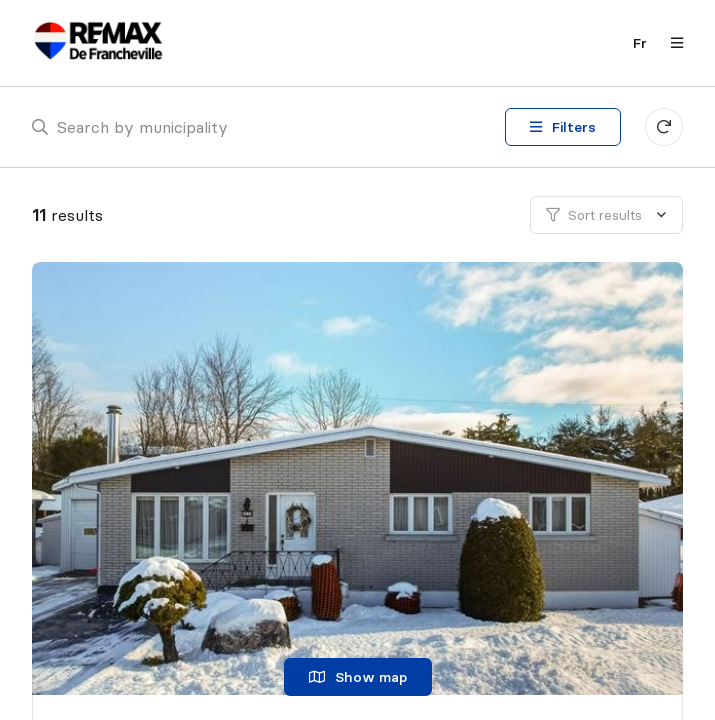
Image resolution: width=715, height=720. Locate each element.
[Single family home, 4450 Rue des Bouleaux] (361, 478)
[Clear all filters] (664, 127)
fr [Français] (640, 43)
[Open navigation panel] (671, 43)
